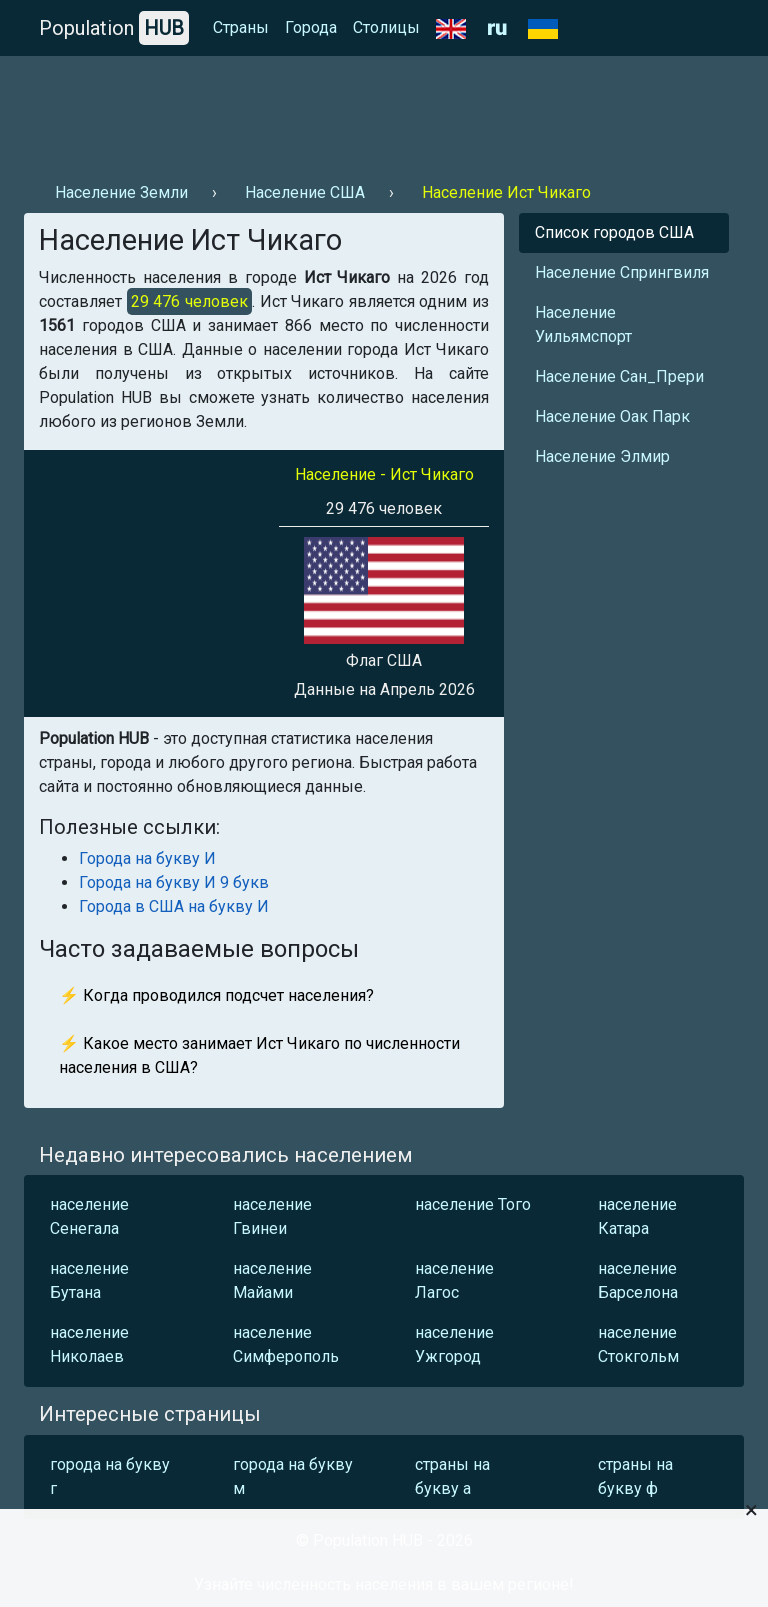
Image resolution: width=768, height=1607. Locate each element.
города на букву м (293, 1476)
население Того (473, 1204)
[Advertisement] (384, 111)
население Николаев (89, 1344)
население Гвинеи (272, 1216)
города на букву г (110, 1476)
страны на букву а (452, 1476)
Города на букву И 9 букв (174, 882)
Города (311, 27)
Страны (241, 27)
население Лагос (454, 1280)
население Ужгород (454, 1344)
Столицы (386, 27)
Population (114, 28)
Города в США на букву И (174, 906)
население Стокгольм (638, 1344)
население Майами (272, 1280)
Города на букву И (147, 858)
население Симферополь (286, 1344)
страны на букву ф (635, 1476)
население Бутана (89, 1280)
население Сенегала (89, 1216)
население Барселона (638, 1280)
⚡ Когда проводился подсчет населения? (216, 995)
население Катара (637, 1216)
